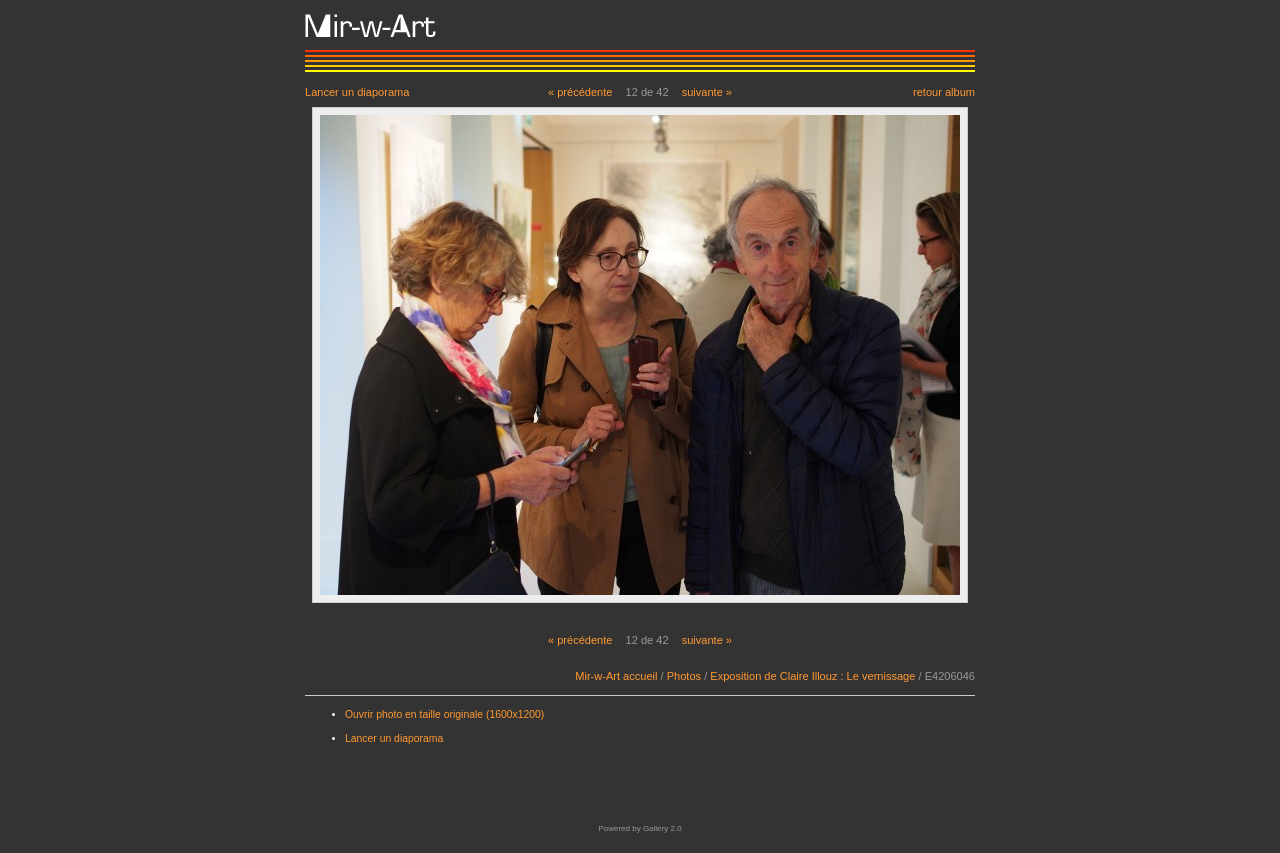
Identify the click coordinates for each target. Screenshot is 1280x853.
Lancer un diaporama (357, 91)
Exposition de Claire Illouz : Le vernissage (812, 676)
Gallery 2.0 (662, 828)
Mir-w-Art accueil (616, 676)
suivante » (707, 92)
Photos (684, 676)
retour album (944, 91)
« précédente (580, 92)
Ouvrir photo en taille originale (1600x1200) (444, 714)
